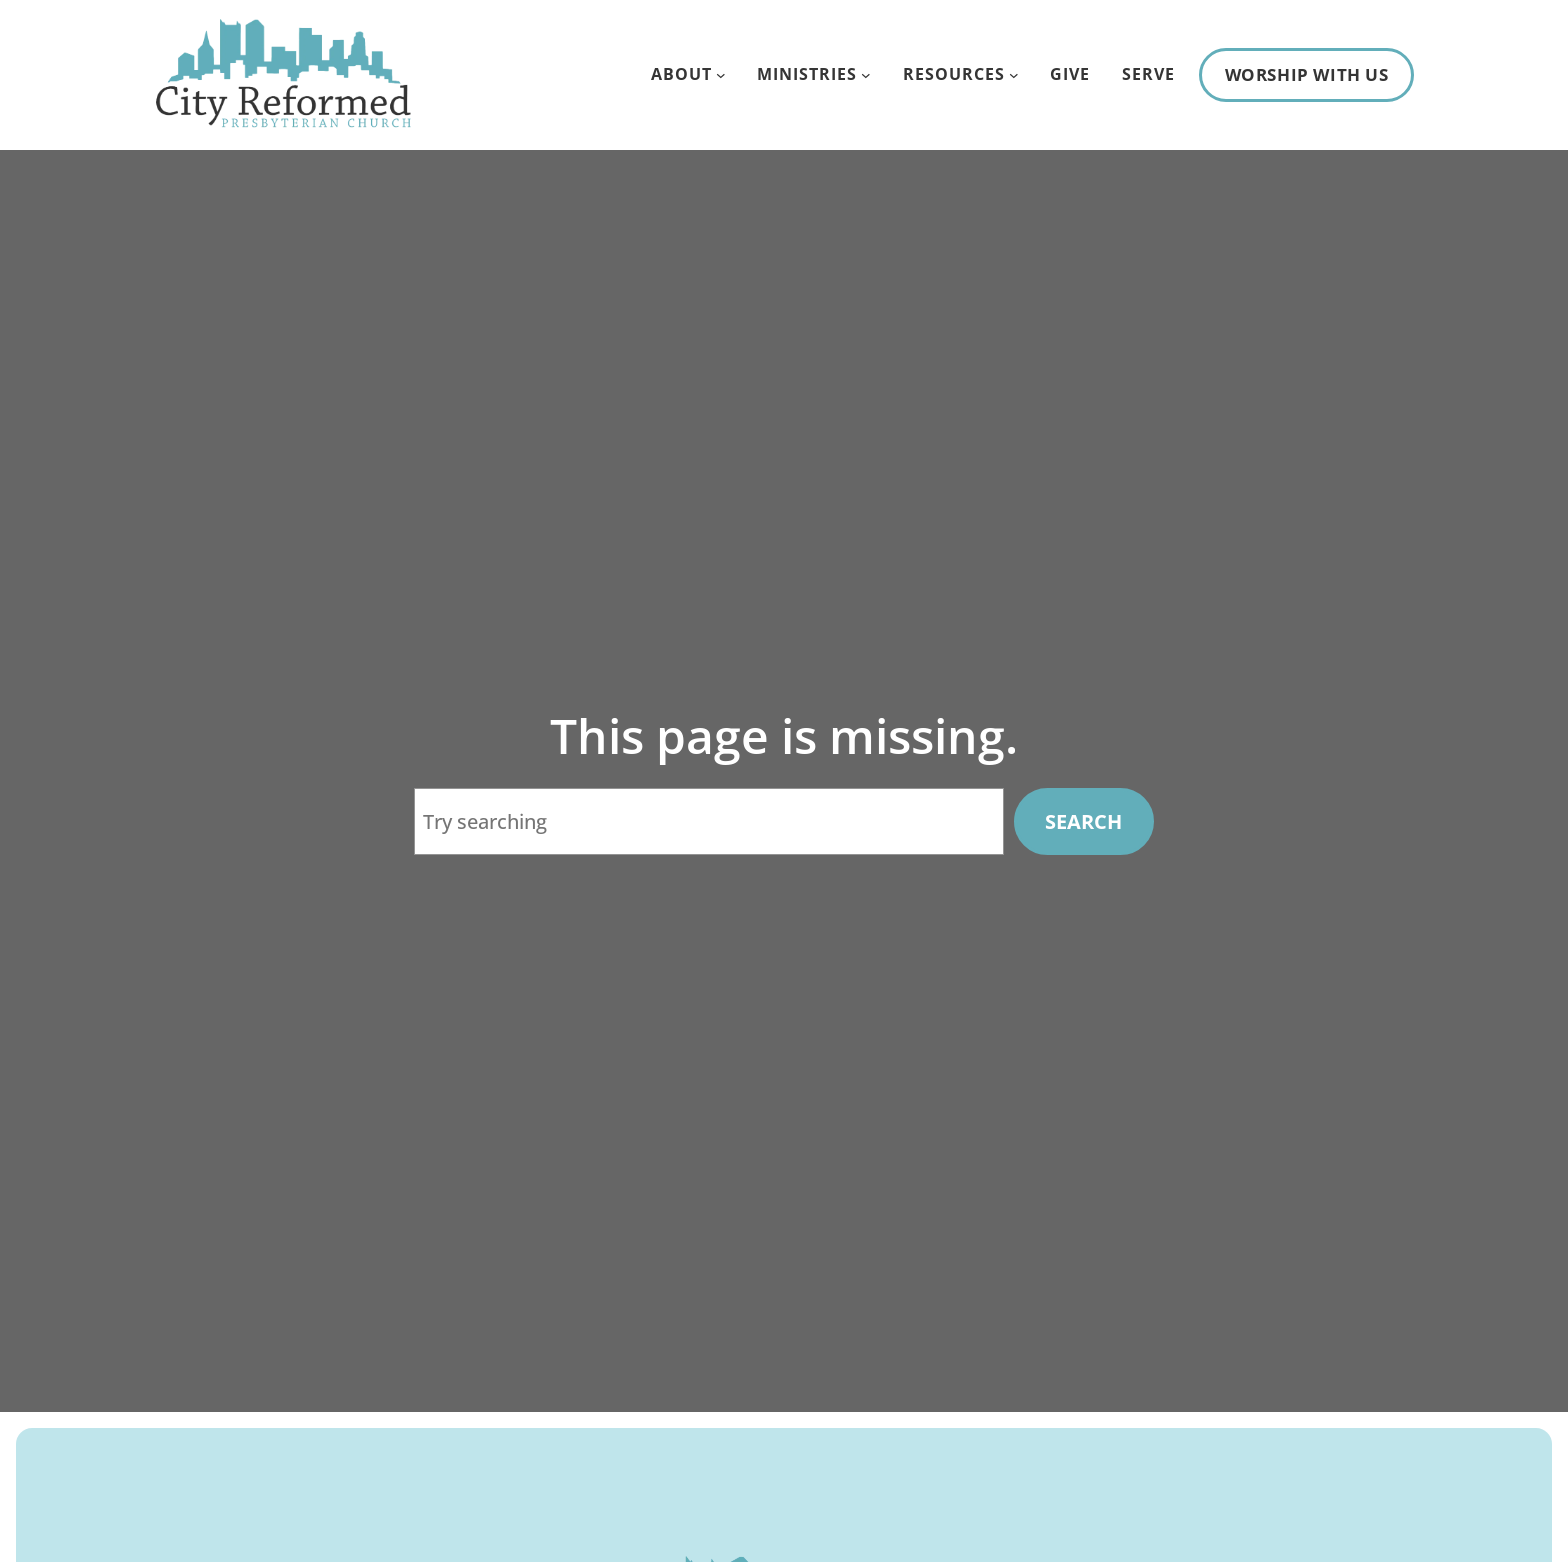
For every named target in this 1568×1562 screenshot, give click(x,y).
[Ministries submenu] (866, 75)
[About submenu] (721, 75)
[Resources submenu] (1014, 75)
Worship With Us (1307, 74)
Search (1083, 821)
